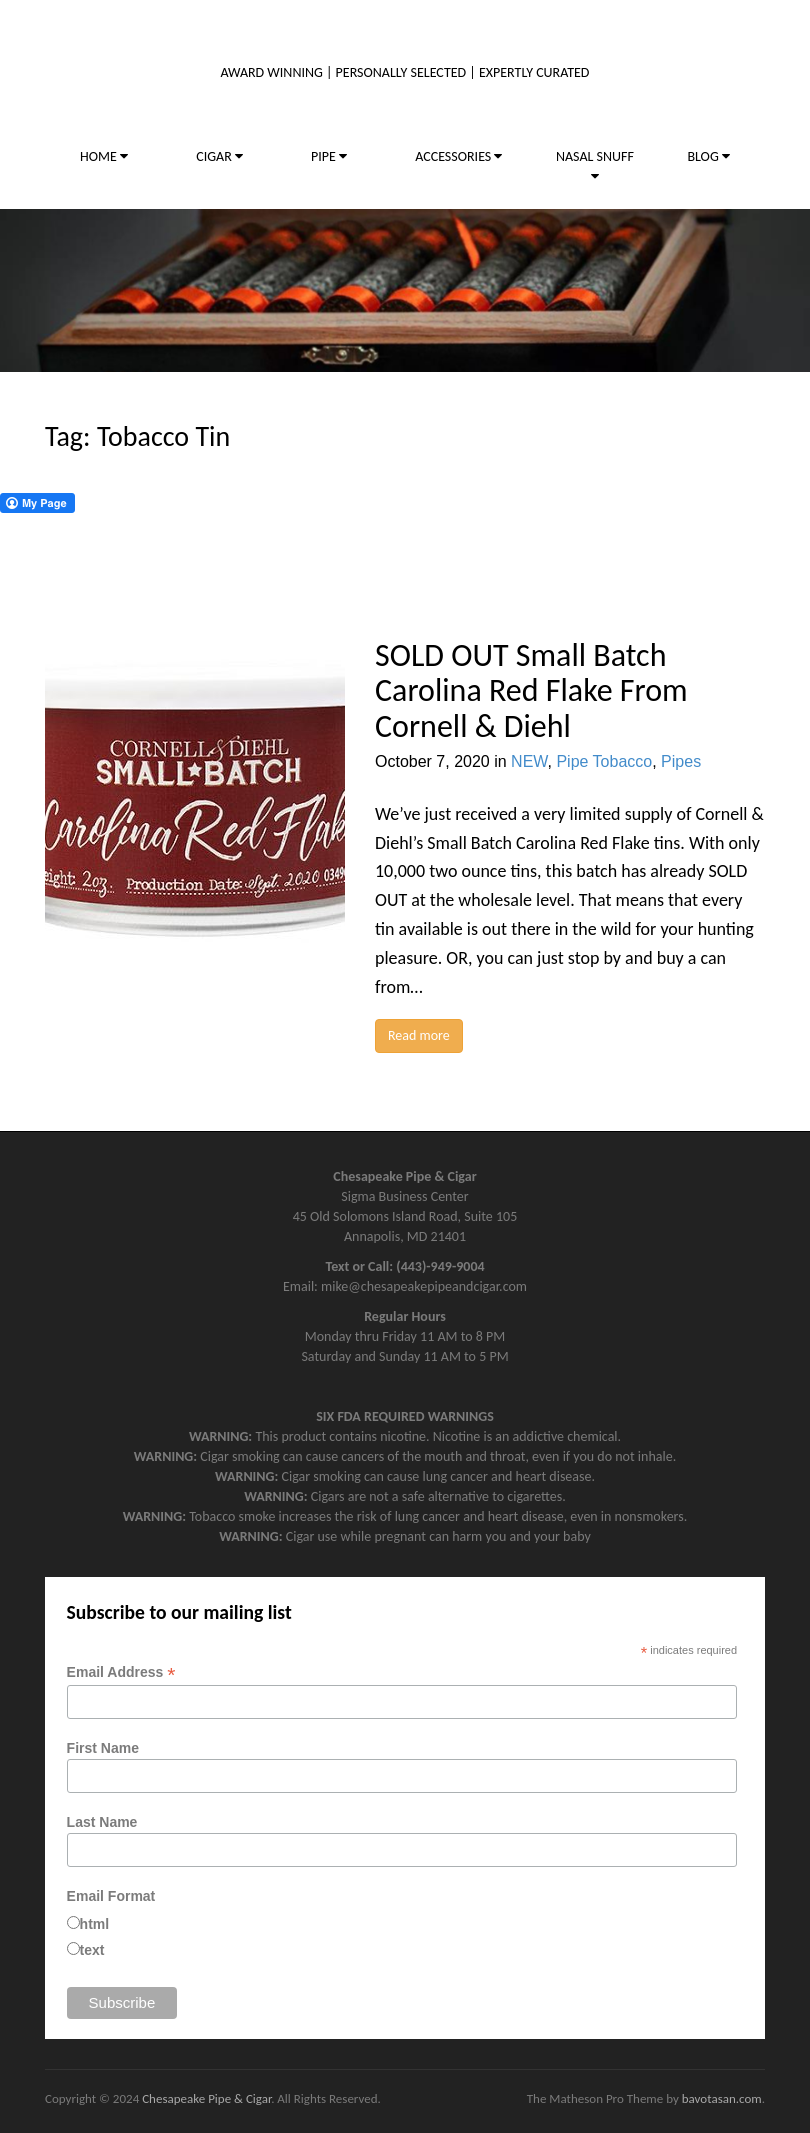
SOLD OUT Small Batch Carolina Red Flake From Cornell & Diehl (531, 690)
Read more (419, 1035)
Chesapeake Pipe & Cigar (206, 2098)
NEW (529, 761)
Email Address (121, 1672)
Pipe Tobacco (604, 761)
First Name (103, 1748)
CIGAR (219, 156)
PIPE (329, 156)
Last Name (102, 1822)
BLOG (708, 156)
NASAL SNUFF (595, 165)
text (92, 1950)
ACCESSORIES (458, 156)
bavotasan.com (722, 2098)
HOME (104, 156)
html (95, 1924)
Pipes (681, 761)
